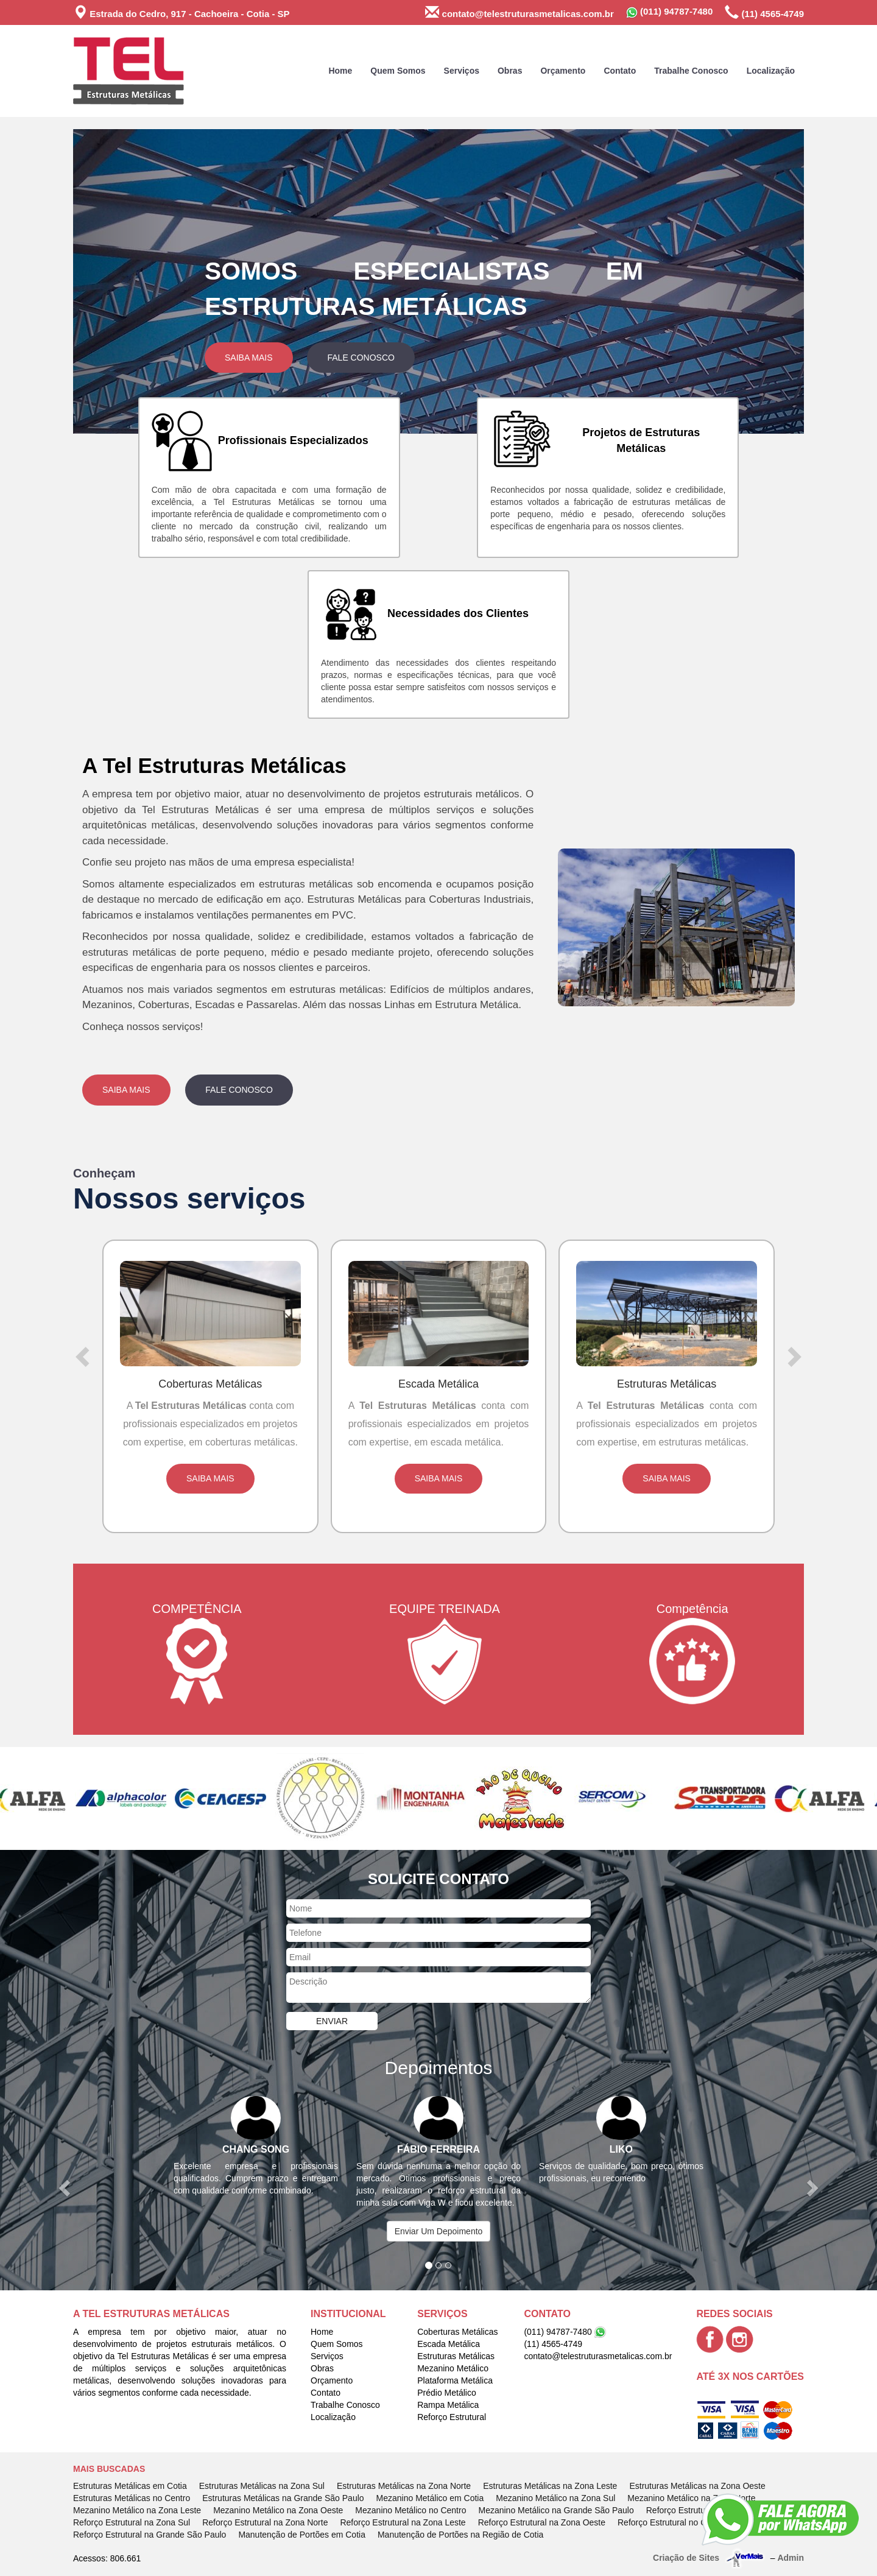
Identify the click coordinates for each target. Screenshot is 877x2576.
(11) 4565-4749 (764, 12)
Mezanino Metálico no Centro (410, 2510)
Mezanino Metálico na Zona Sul (555, 2498)
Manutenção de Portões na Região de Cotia (460, 2534)
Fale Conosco (360, 357)
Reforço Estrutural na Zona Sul (131, 2522)
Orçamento (562, 71)
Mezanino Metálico (452, 2368)
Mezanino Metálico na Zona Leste (137, 2510)
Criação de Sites (686, 2558)
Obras (510, 71)
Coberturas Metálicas (457, 2332)
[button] (128, 281)
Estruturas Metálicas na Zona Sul (262, 2486)
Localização (771, 71)
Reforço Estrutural (451, 2417)
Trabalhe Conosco (691, 71)
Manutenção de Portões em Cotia (301, 2534)
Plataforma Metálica (455, 2380)
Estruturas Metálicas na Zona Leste (550, 2486)
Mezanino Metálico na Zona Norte (691, 2498)
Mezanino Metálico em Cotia (430, 2498)
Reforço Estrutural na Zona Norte (265, 2522)
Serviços (461, 71)
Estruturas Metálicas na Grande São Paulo (283, 2498)
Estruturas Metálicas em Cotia (130, 2486)
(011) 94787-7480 (669, 12)
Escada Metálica (448, 2344)
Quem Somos (397, 71)
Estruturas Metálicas (456, 2356)
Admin (790, 2558)
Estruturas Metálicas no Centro (131, 2498)
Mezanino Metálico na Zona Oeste (278, 2510)
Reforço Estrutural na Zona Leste (402, 2522)
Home (340, 71)
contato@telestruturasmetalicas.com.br (519, 12)
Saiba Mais (249, 357)
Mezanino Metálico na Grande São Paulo (555, 2510)
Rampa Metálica (448, 2405)
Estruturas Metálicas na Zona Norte (404, 2486)
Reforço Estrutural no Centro (672, 2522)
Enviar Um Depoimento (439, 2231)
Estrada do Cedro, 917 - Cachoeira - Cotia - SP (181, 12)
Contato (620, 71)
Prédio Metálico (446, 2393)
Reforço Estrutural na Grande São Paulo (149, 2534)
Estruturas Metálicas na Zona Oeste (697, 2486)
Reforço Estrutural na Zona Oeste (541, 2522)
